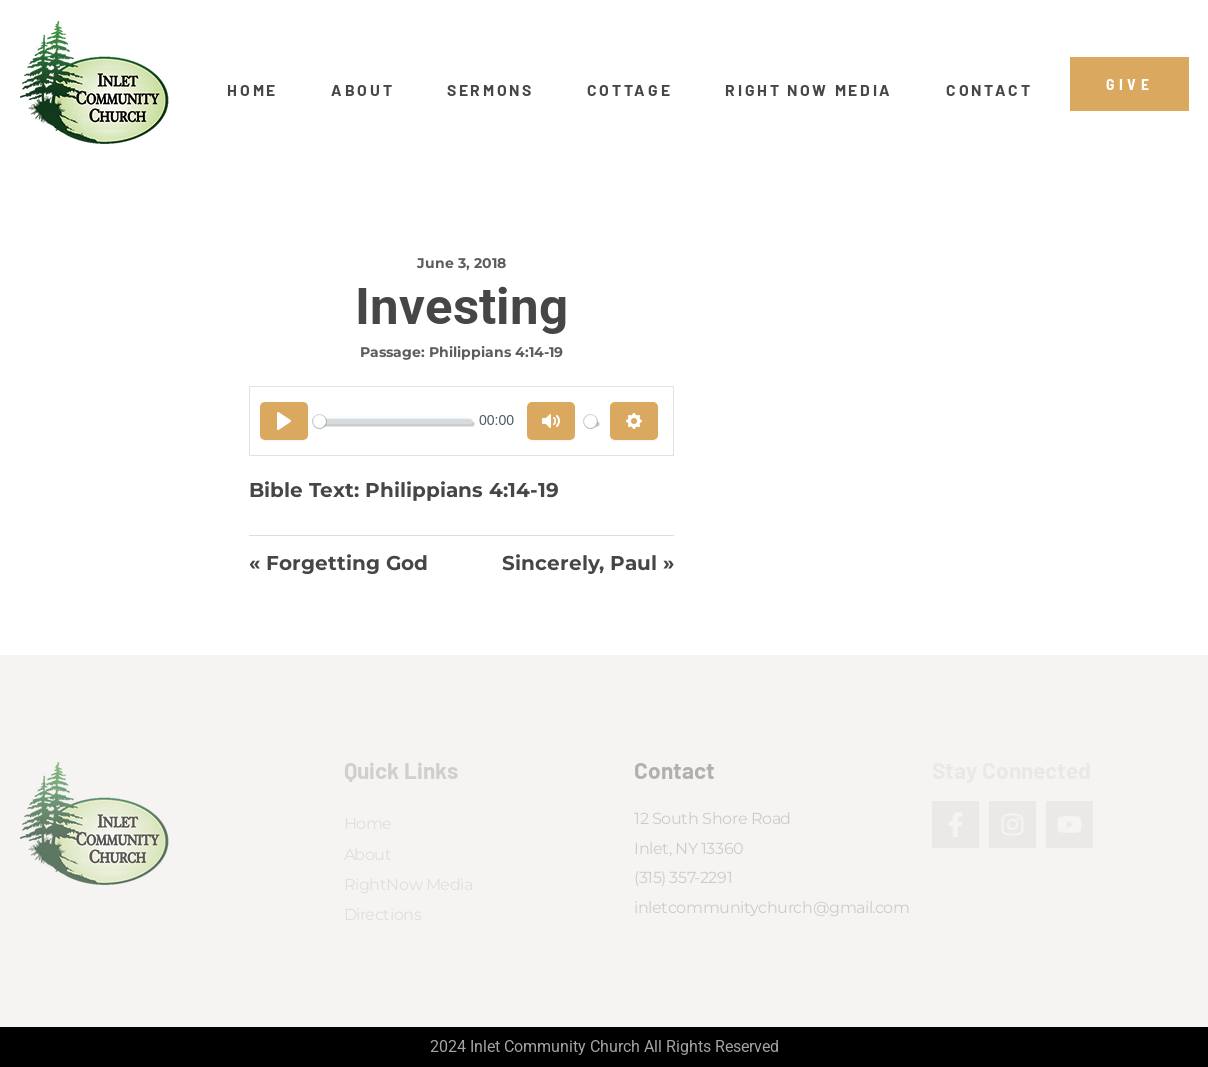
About (362, 90)
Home (252, 90)
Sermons (490, 90)
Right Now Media (809, 90)
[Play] (284, 421)
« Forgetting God (338, 563)
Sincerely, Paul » (588, 563)
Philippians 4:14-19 (496, 352)
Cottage (630, 90)
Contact (989, 90)
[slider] (392, 421)
